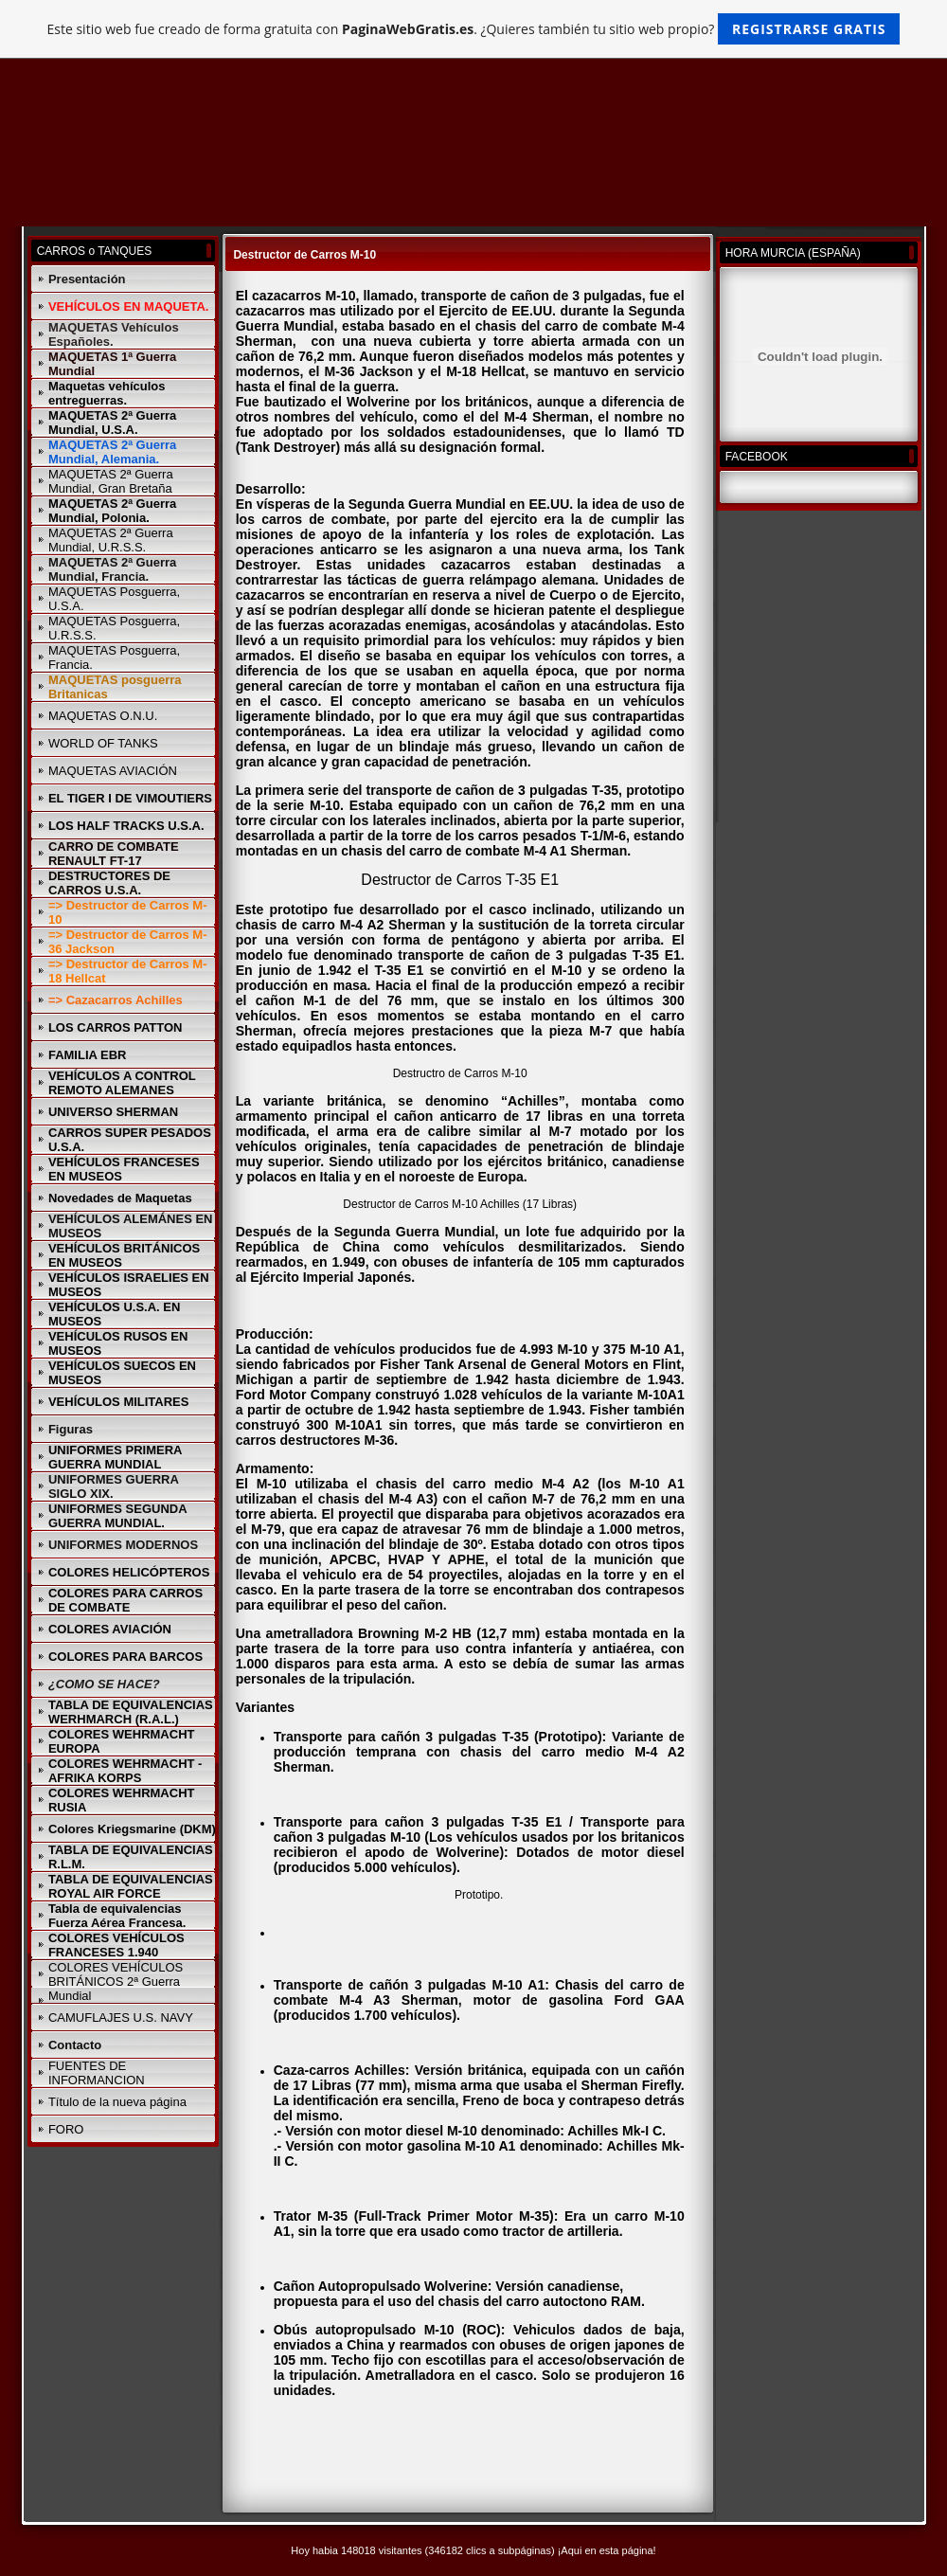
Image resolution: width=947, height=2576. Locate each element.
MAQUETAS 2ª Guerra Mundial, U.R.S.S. (110, 540)
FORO (66, 2129)
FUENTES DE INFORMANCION (96, 2073)
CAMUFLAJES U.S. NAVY (120, 2017)
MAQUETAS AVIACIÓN (112, 771)
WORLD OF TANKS (103, 743)
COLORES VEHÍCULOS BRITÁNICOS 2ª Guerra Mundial (115, 1981)
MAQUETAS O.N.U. (102, 716)
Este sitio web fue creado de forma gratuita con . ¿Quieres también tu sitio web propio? (474, 29)
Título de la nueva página (117, 2102)
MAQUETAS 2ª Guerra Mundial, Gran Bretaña (110, 481)
